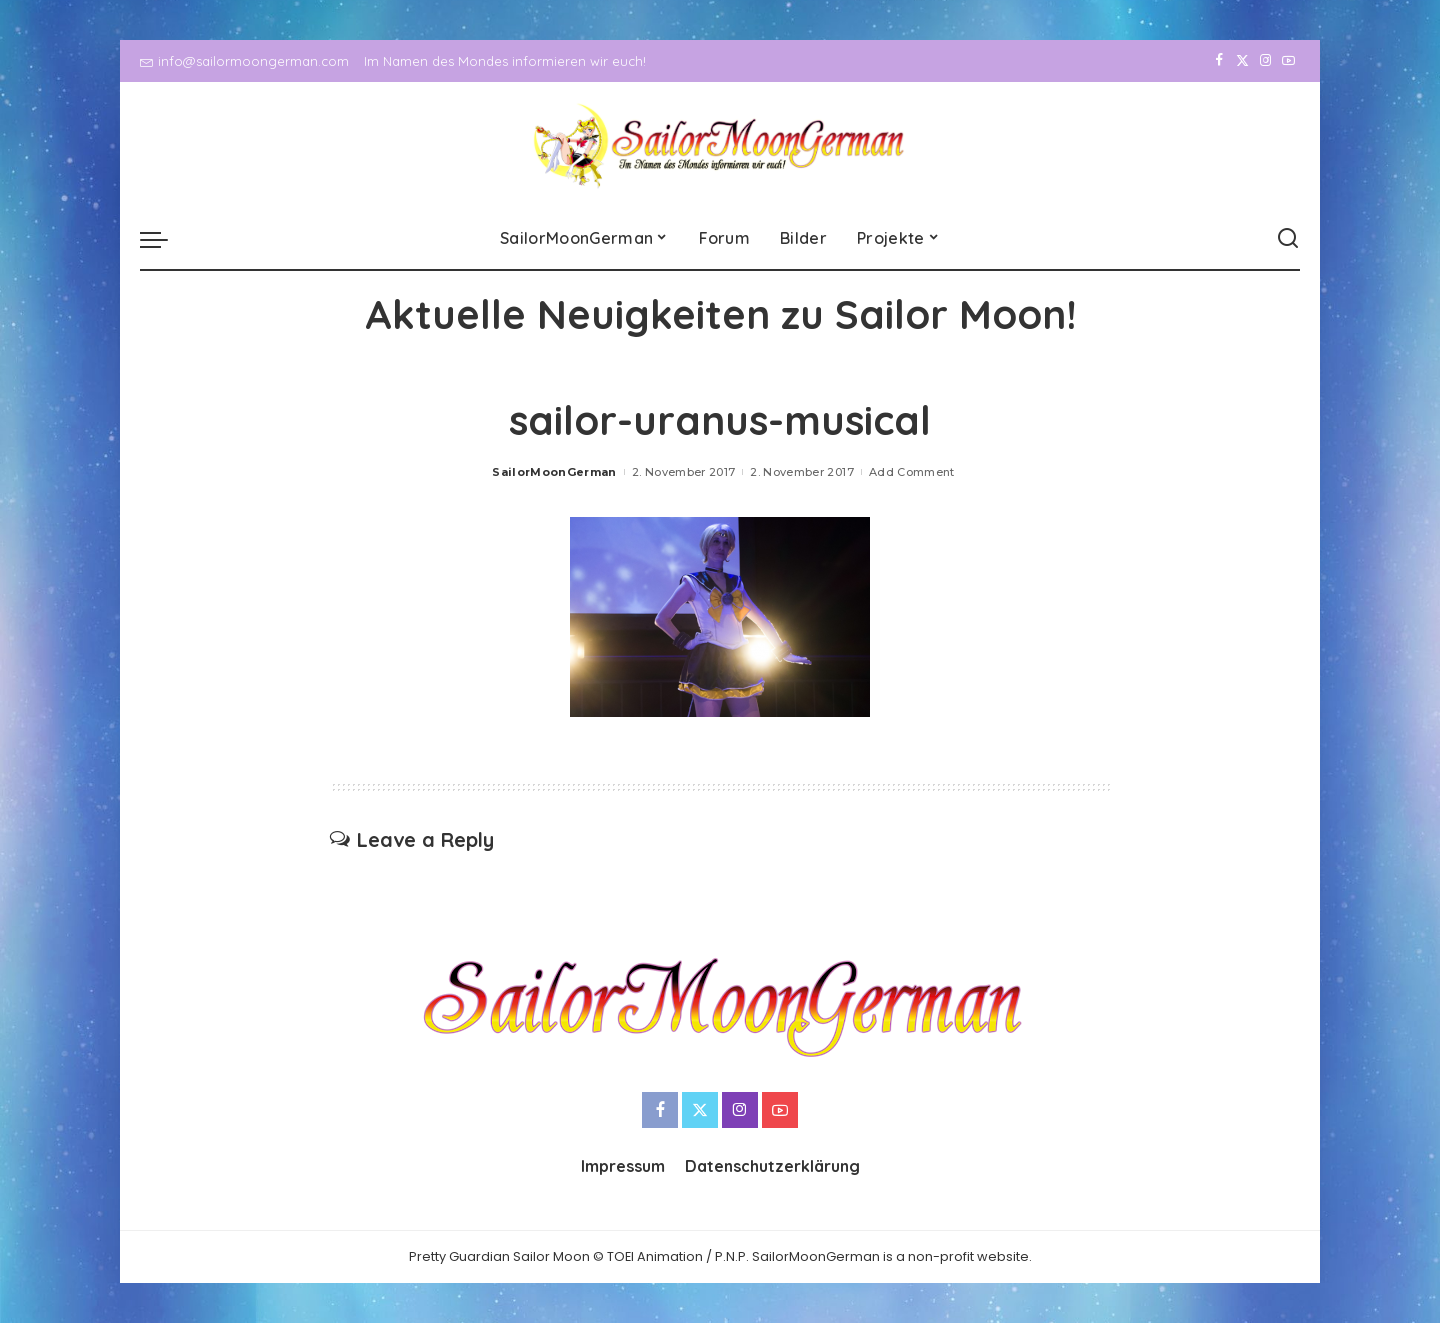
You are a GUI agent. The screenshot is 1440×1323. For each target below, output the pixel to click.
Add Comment (912, 472)
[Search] (1288, 239)
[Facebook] (1219, 61)
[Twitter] (1242, 61)
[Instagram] (1265, 61)
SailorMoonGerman (554, 472)
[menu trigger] (164, 239)
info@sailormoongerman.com (244, 61)
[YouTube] (1288, 61)
